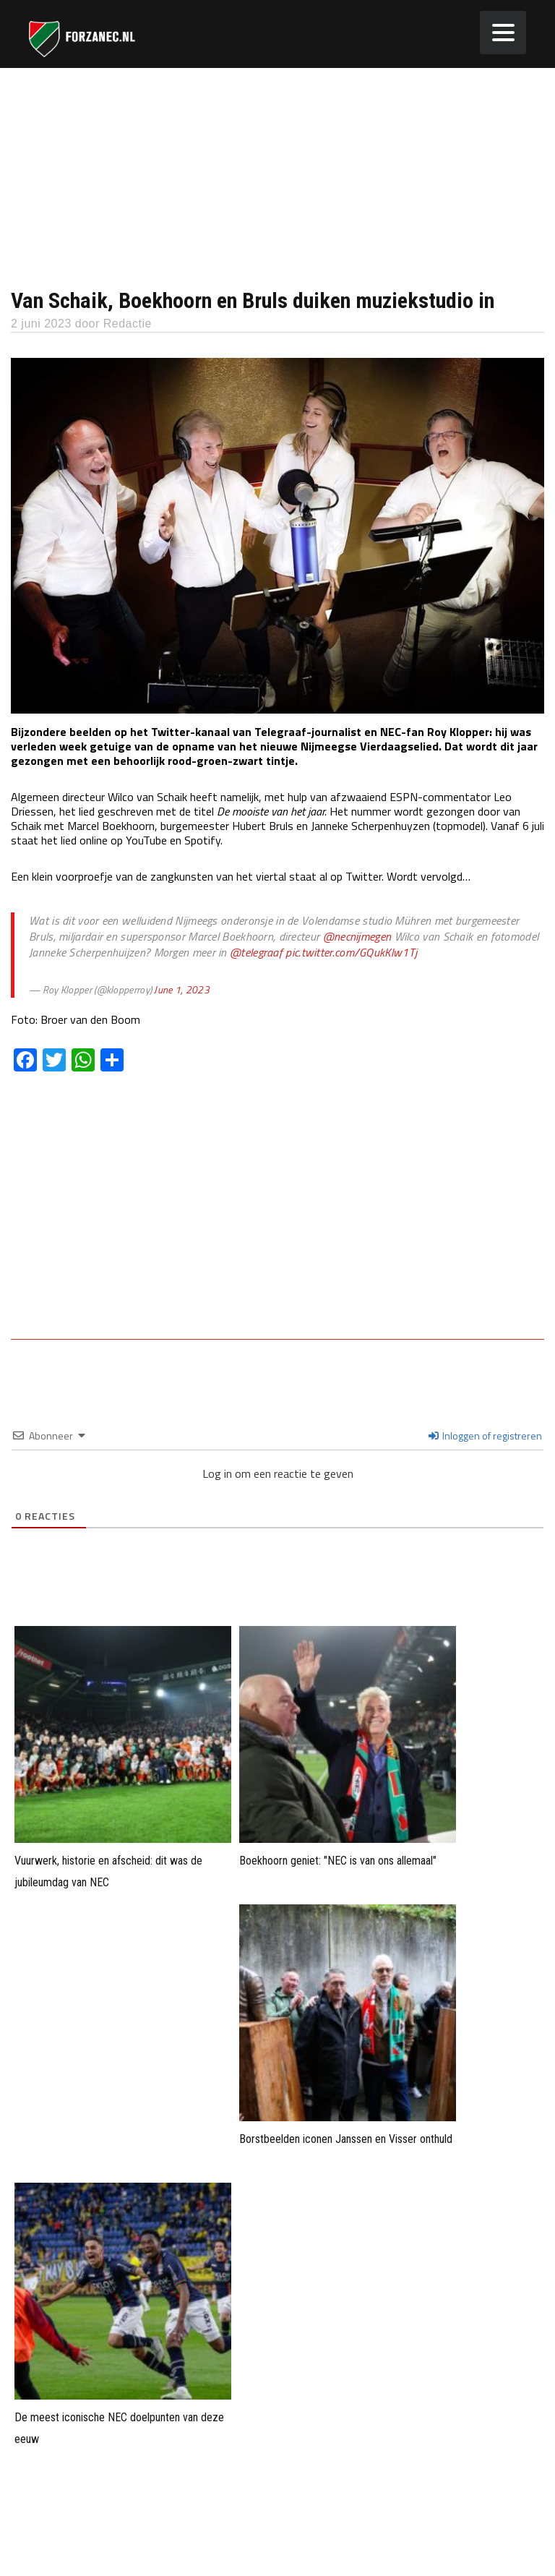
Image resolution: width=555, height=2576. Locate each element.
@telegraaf (256, 952)
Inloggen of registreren (485, 1435)
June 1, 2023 (182, 989)
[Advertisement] (277, 176)
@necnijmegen (357, 936)
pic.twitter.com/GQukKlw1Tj (351, 952)
